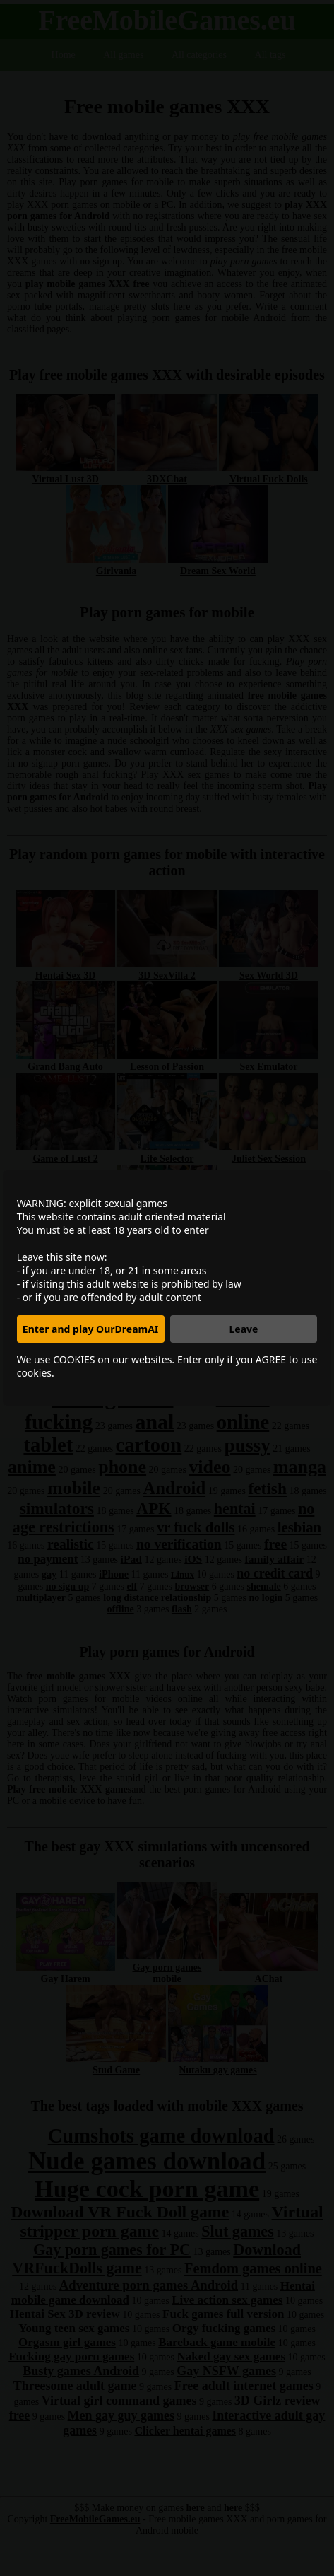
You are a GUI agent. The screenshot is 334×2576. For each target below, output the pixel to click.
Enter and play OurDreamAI (90, 1329)
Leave (243, 1329)
